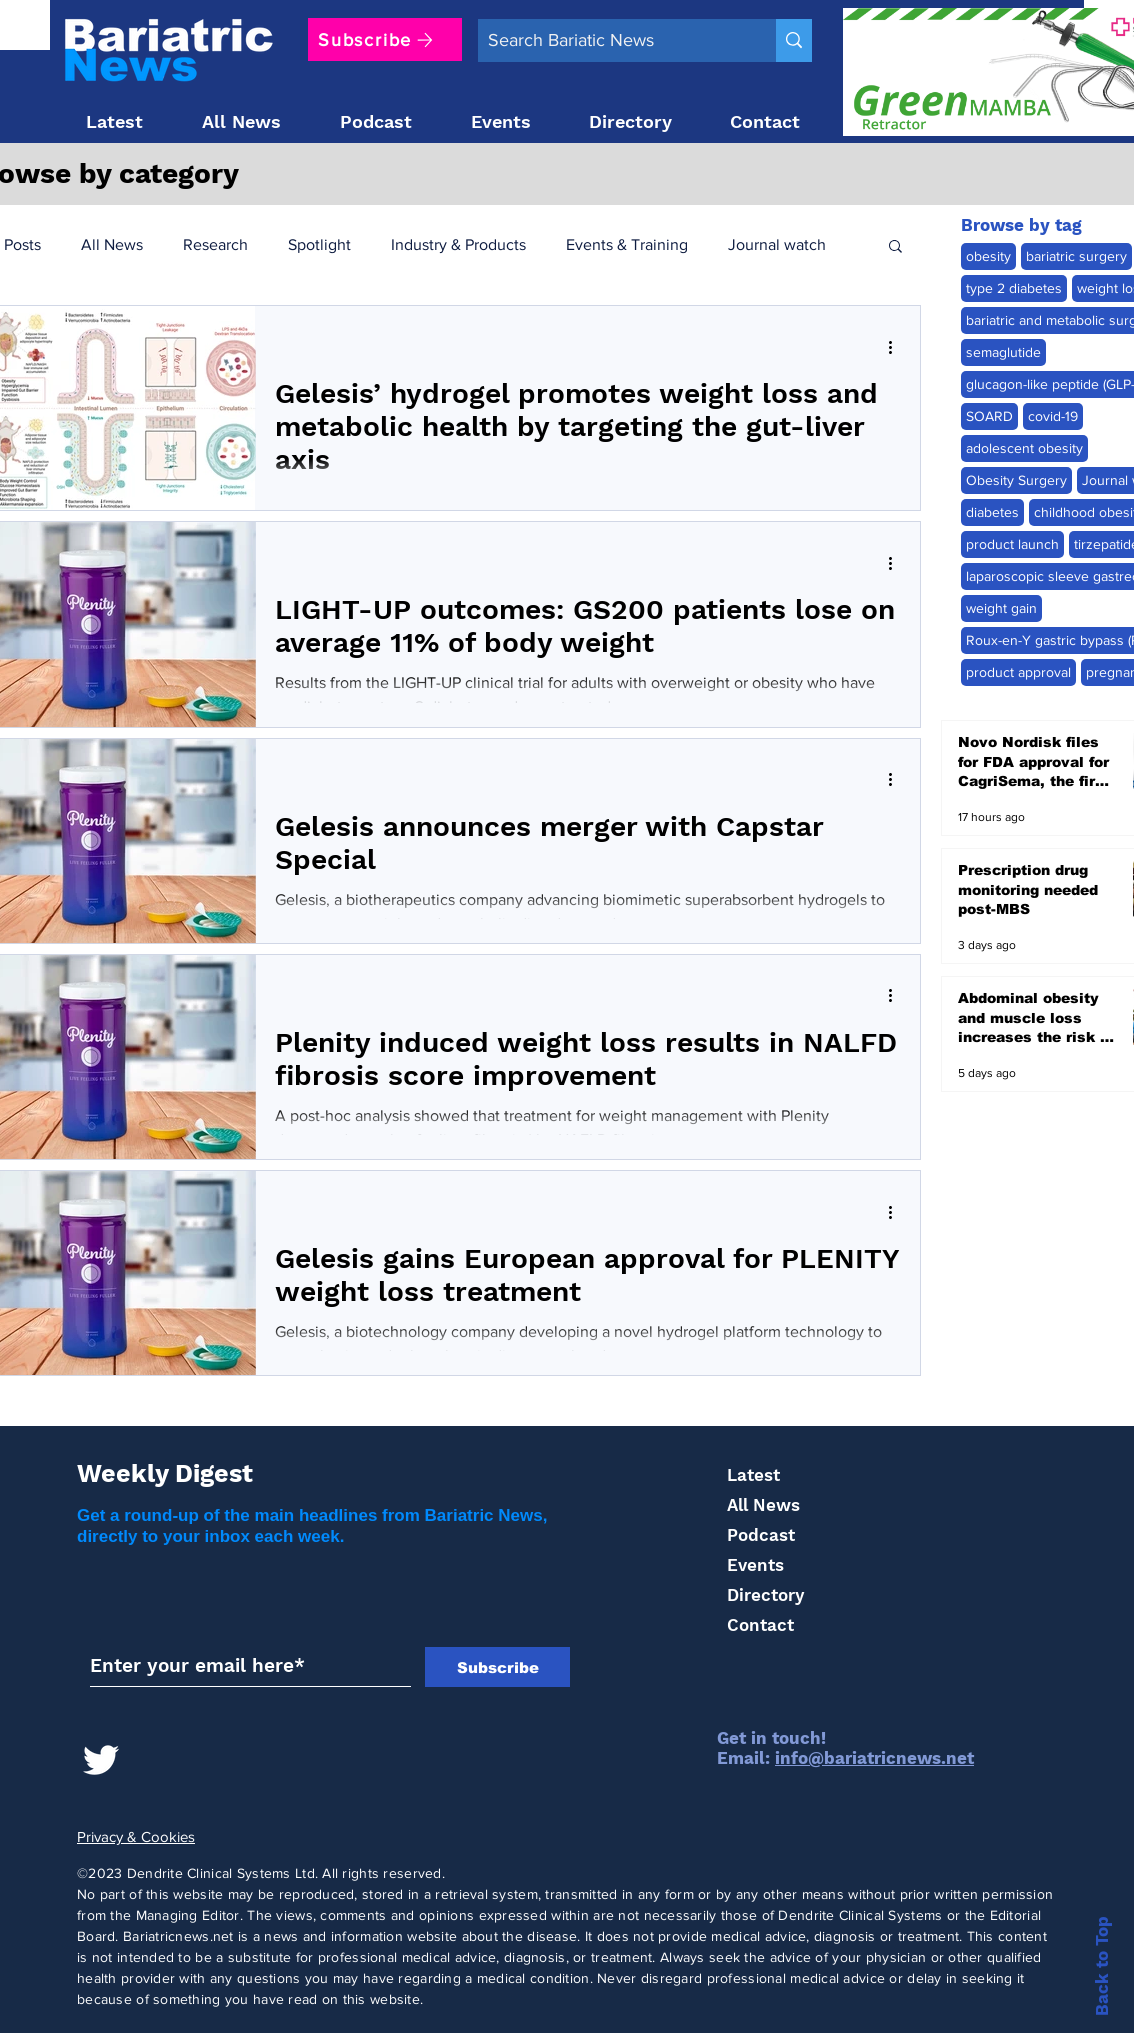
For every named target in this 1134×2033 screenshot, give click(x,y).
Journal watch (777, 244)
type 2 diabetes (1014, 288)
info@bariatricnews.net (874, 1758)
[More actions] (897, 347)
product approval (1018, 672)
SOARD (989, 416)
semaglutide (1003, 352)
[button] (895, 247)
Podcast (761, 1535)
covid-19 (1053, 416)
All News (112, 244)
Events (755, 1565)
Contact (760, 1625)
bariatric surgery (1076, 256)
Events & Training (627, 244)
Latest (753, 1475)
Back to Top (1102, 1966)
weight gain (1001, 608)
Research (215, 244)
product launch (1012, 544)
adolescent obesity (1024, 448)
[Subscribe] (385, 39)
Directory (765, 1595)
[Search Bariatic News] (611, 40)
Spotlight (319, 244)
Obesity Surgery (1016, 480)
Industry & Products (458, 244)
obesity (988, 256)
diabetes (992, 512)
